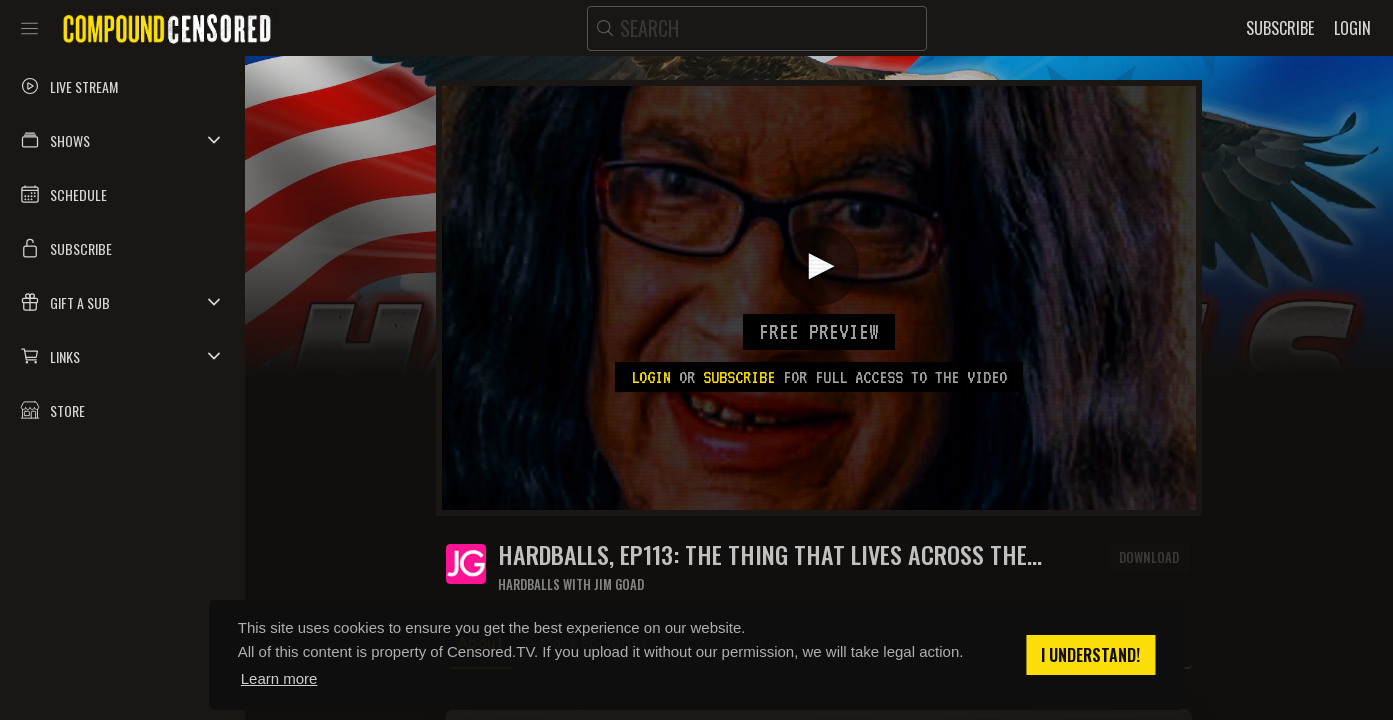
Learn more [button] (279, 678)
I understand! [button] (1090, 655)
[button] (122, 140)
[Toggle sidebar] (29, 28)
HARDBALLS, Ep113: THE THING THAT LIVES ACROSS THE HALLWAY (762, 554)
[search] (757, 28)
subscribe (739, 377)
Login (651, 377)
